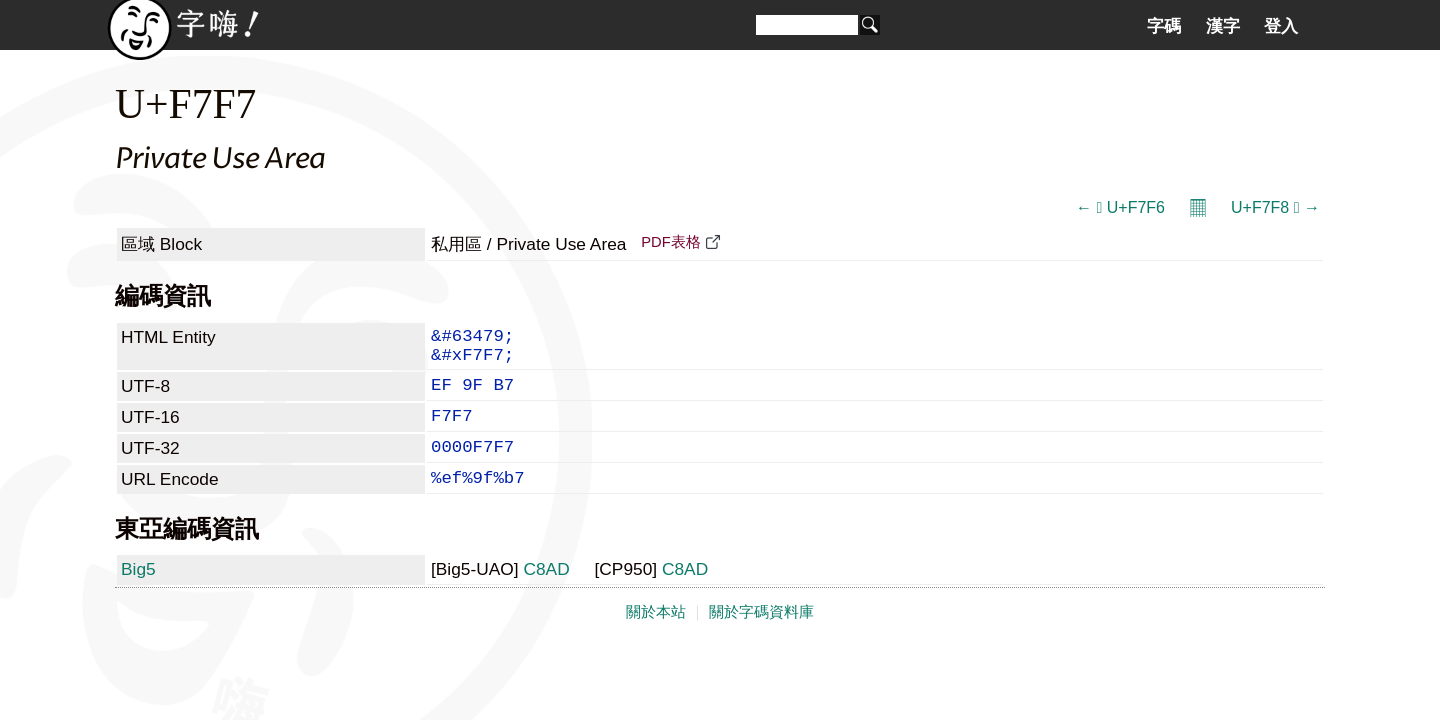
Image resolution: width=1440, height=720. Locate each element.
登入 (1281, 26)
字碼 (1164, 26)
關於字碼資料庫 (761, 638)
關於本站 (656, 638)
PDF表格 (670, 242)
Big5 (138, 595)
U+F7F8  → (1275, 207)
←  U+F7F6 (1120, 207)
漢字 (1223, 26)
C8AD (546, 595)
